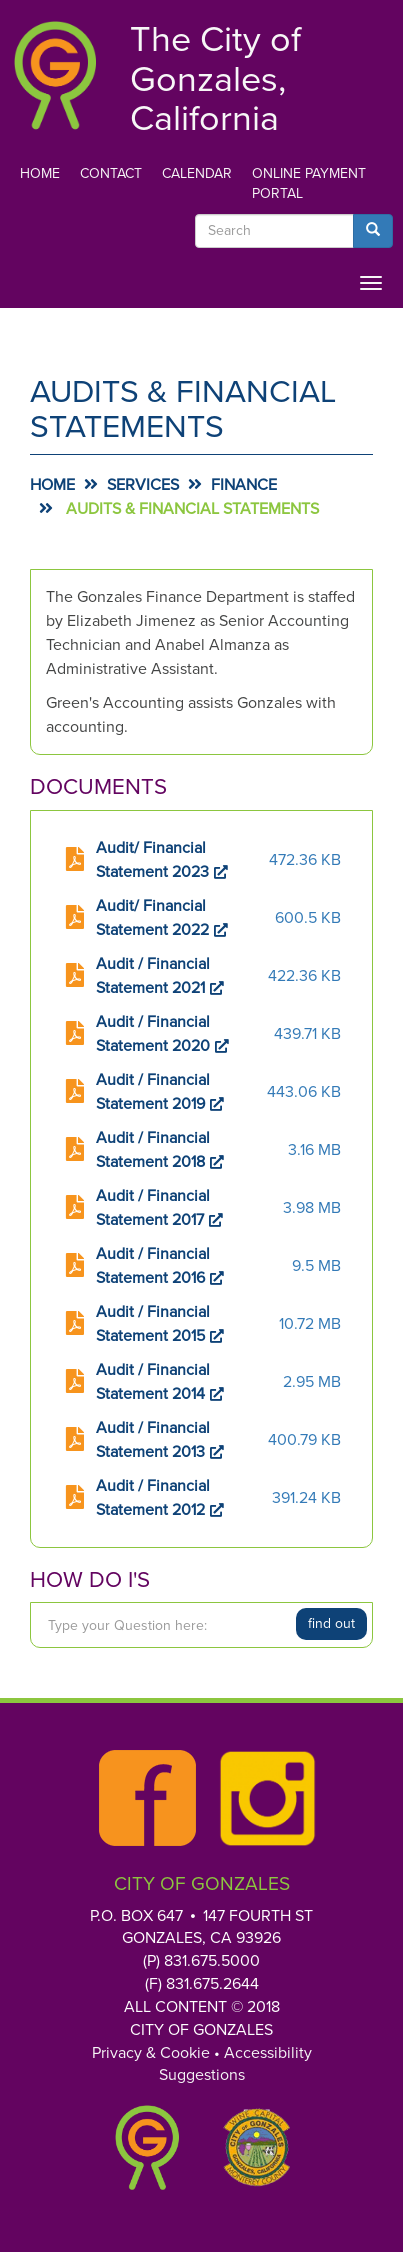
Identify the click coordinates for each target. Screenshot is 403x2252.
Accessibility (268, 2053)
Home (40, 173)
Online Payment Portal (309, 183)
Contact (111, 173)
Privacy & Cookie (151, 2053)
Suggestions (202, 2075)
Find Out (331, 1623)
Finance (244, 485)
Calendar (197, 173)
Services (143, 485)
